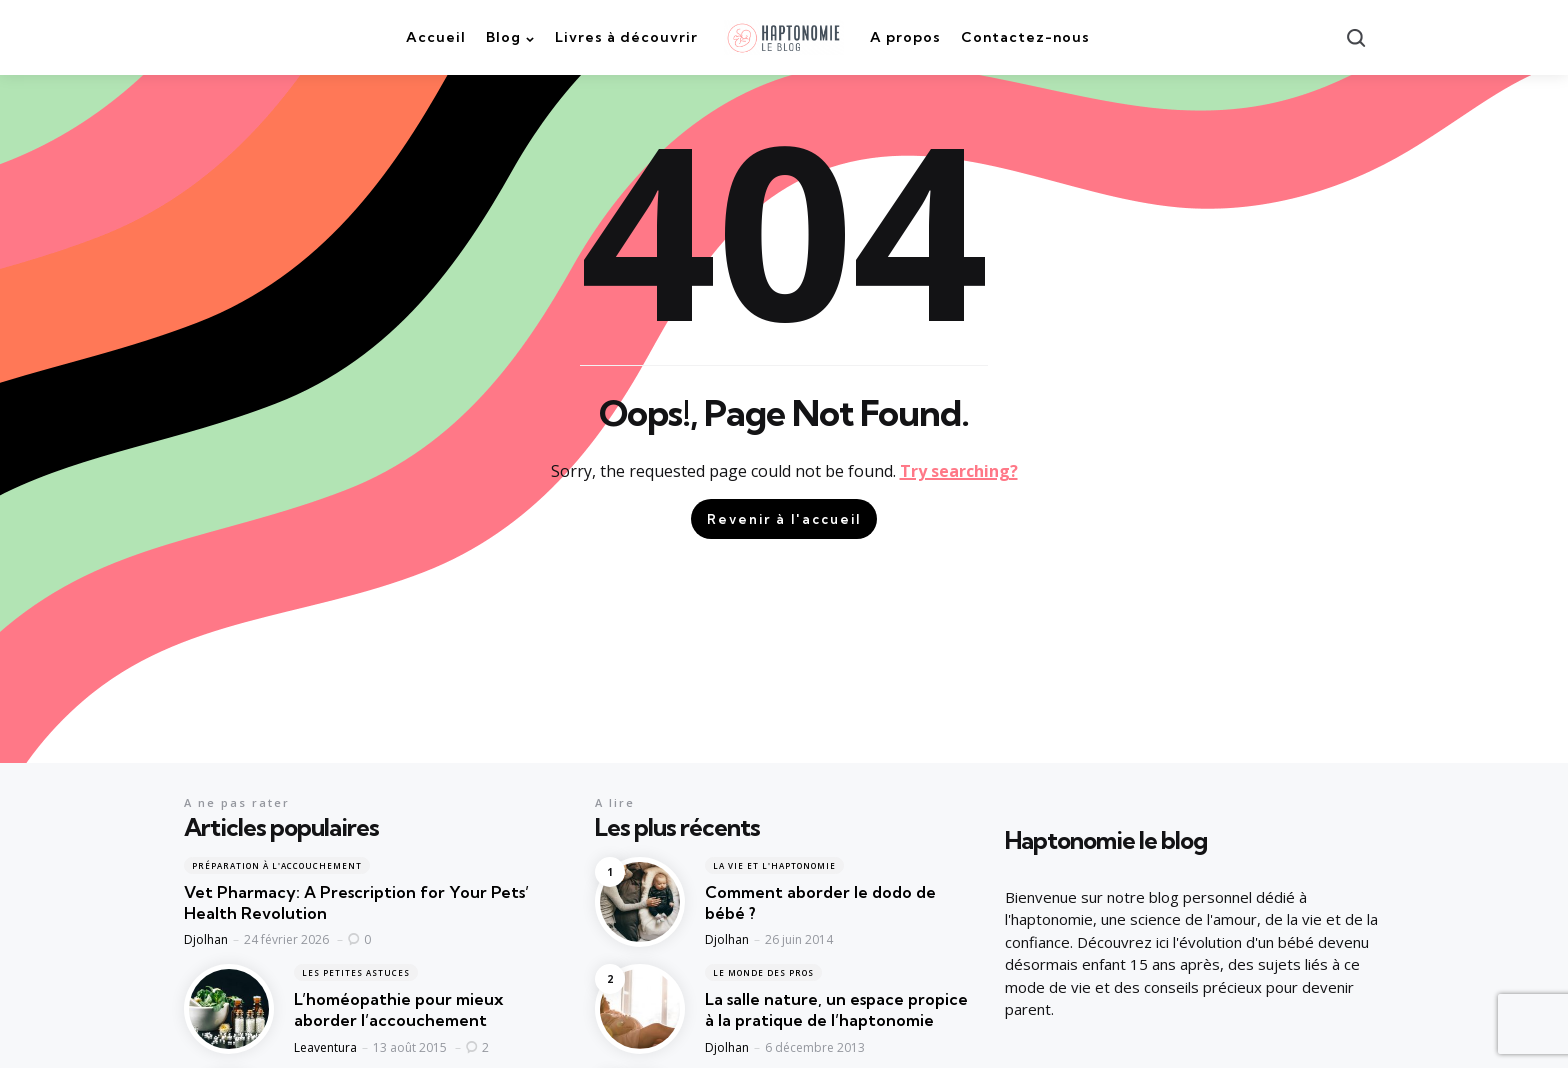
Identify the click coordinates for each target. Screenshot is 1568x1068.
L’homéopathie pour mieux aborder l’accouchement (398, 1009)
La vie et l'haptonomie (774, 865)
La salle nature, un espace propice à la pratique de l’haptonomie (836, 1009)
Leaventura (325, 1047)
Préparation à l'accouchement (277, 865)
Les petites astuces (356, 972)
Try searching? (959, 471)
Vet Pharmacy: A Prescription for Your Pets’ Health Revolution (356, 902)
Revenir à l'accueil (784, 519)
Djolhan (206, 939)
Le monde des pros (763, 972)
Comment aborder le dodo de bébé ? (820, 902)
